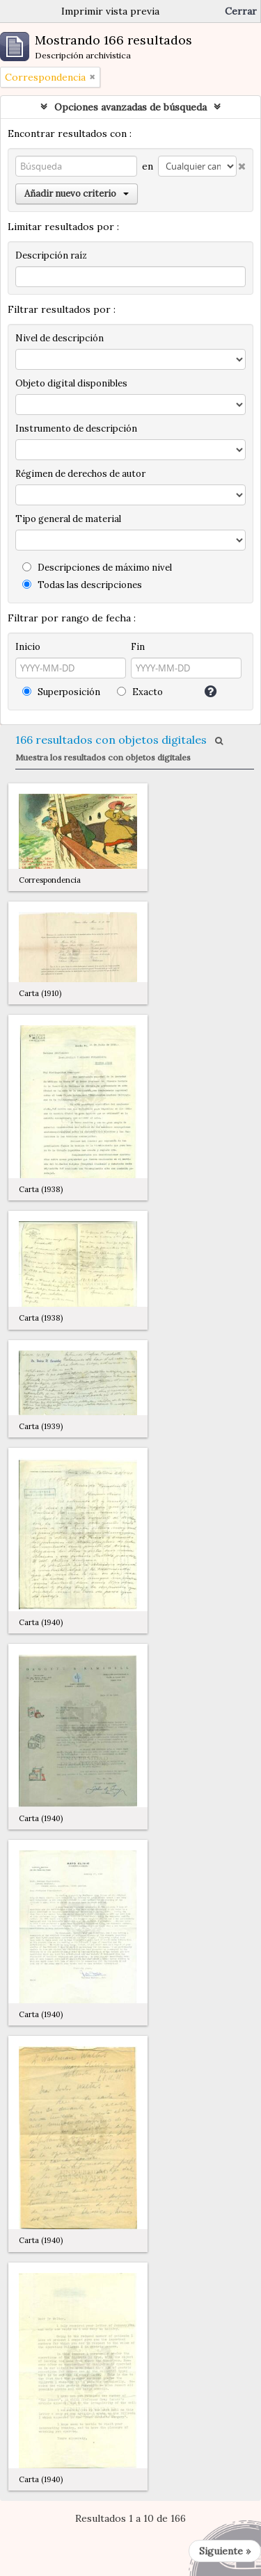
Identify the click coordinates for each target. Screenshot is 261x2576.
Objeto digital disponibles (71, 383)
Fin (138, 647)
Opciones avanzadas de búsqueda (130, 107)
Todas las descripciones (82, 585)
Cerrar (241, 11)
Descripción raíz (51, 255)
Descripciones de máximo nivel (97, 567)
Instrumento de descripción (76, 428)
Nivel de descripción (59, 338)
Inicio (27, 647)
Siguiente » (225, 2551)
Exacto (140, 692)
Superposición (61, 692)
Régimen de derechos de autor (80, 474)
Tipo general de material (68, 519)
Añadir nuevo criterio (76, 193)
